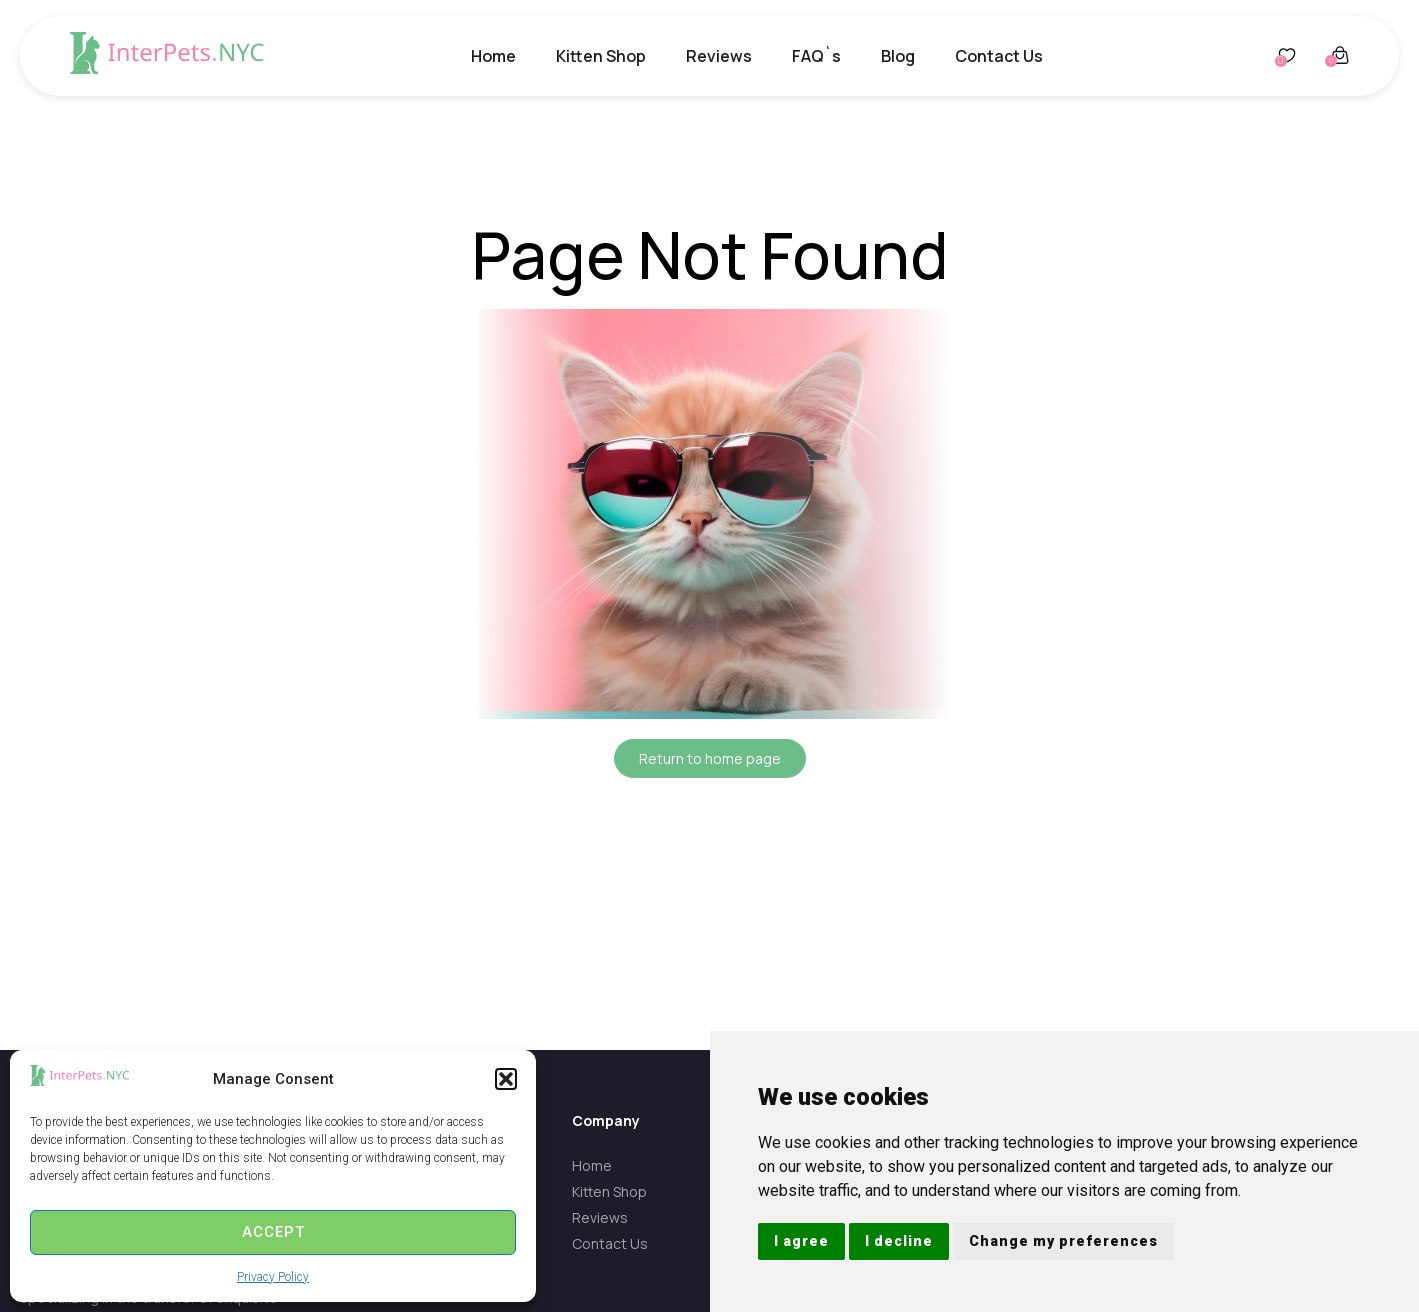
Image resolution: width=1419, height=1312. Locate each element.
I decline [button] (899, 1241)
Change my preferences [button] (1063, 1241)
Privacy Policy (273, 1277)
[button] (506, 1079)
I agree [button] (801, 1241)
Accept (273, 1232)
